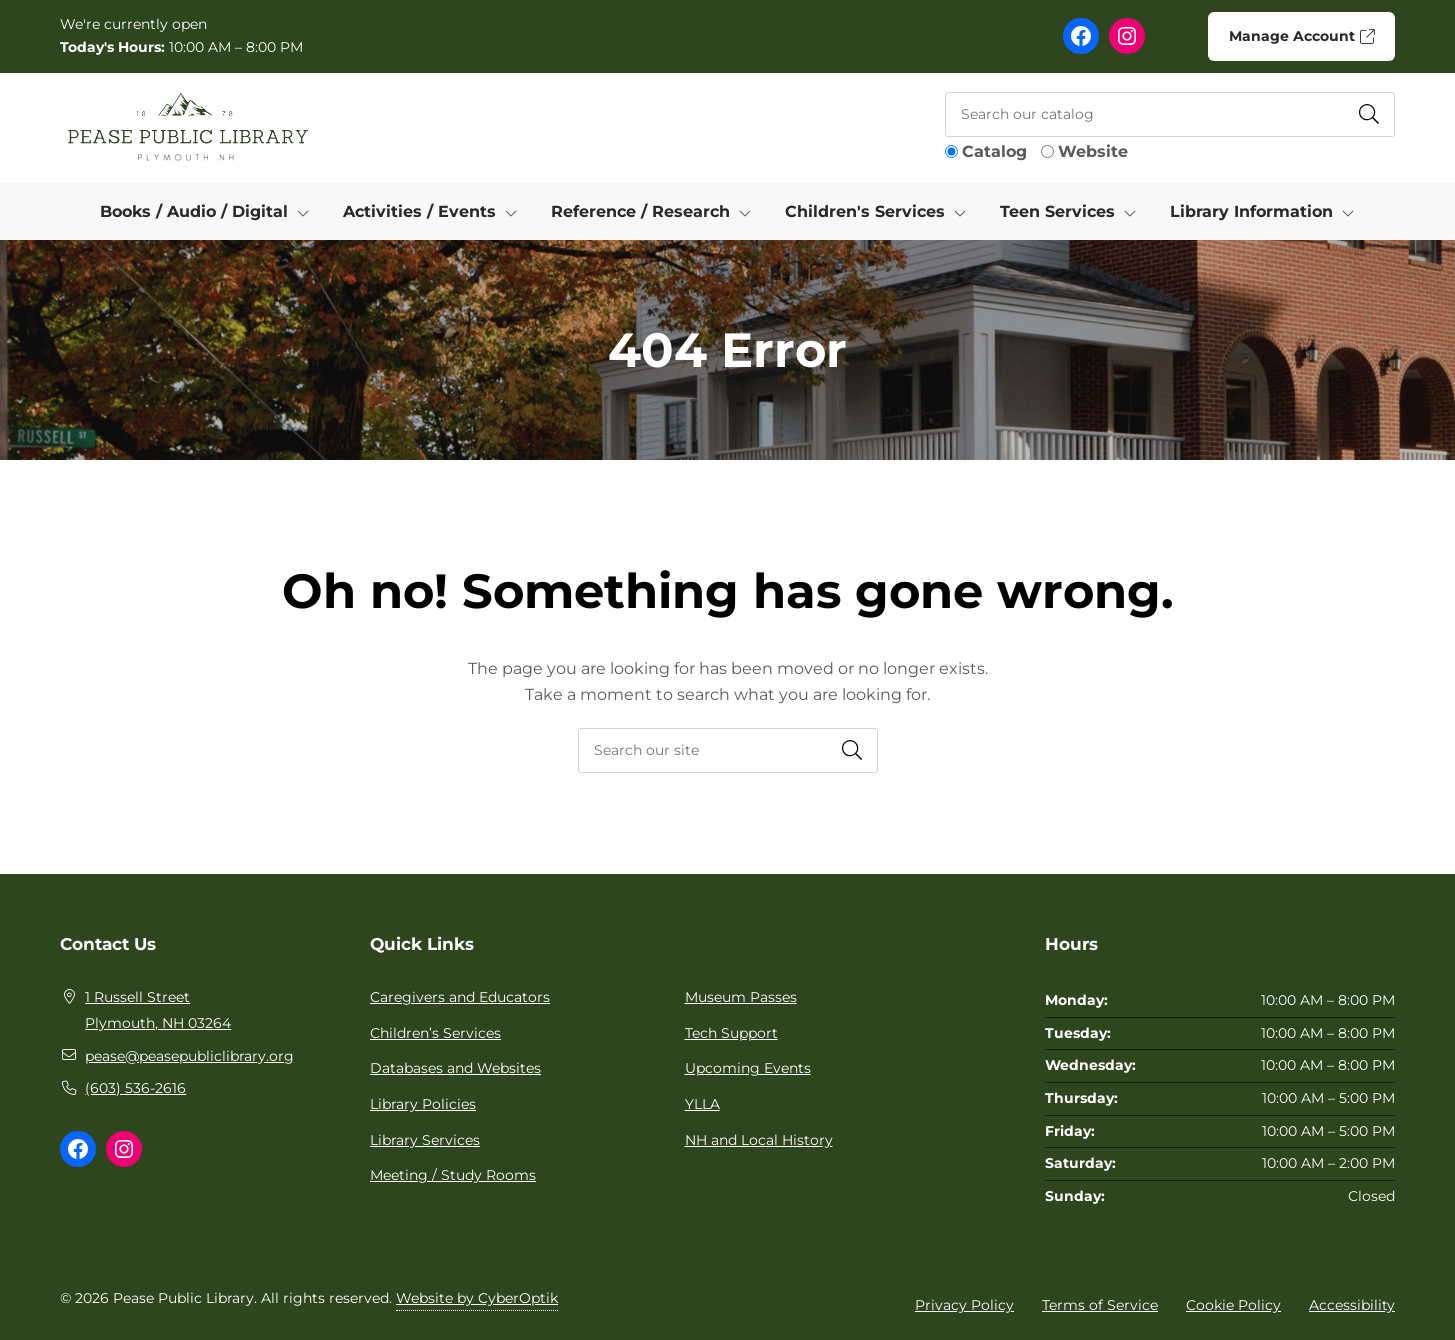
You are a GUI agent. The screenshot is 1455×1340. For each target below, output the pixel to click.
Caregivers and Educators (460, 997)
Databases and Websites (455, 1068)
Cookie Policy (1233, 1305)
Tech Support (731, 1033)
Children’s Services (435, 1033)
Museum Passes (741, 997)
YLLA (702, 1104)
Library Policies (423, 1104)
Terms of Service (1100, 1305)
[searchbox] (728, 750)
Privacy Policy (964, 1305)
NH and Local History (759, 1140)
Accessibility (1352, 1305)
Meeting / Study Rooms (453, 1175)
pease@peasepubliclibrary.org (189, 1056)
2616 (170, 1088)
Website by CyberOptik (477, 1298)
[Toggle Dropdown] (307, 212)
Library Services (425, 1140)
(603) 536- (120, 1088)
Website (1093, 151)
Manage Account (1301, 36)
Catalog (994, 151)
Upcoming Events (748, 1068)
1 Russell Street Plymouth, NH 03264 (158, 1010)
